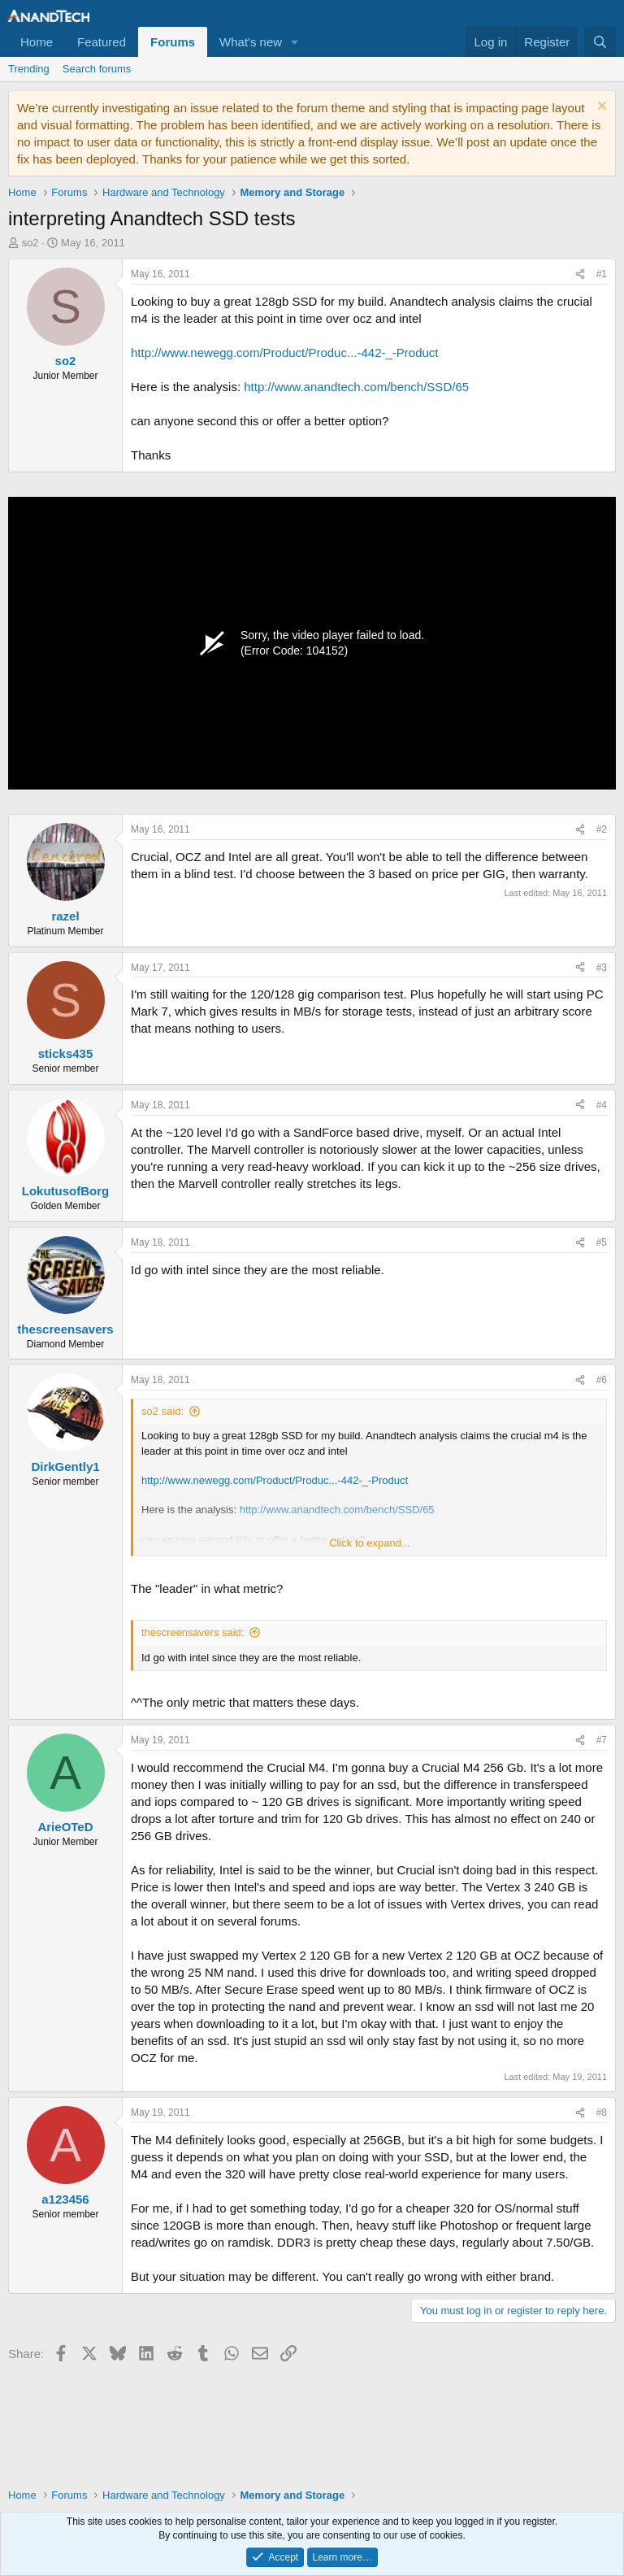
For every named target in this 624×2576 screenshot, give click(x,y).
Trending (29, 69)
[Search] (600, 42)
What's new (250, 42)
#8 (601, 2112)
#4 (601, 1105)
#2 (601, 829)
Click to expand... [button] (369, 1543)
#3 (601, 967)
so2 (30, 243)
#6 (601, 1380)
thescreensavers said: (192, 1632)
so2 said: (162, 1411)
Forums (172, 42)
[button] (295, 42)
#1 (601, 274)
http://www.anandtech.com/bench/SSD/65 (356, 387)
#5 (601, 1242)
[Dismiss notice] (600, 107)
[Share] (580, 274)
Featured (101, 42)
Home (36, 42)
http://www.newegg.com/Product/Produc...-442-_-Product (285, 352)
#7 (601, 1740)
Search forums (97, 69)
